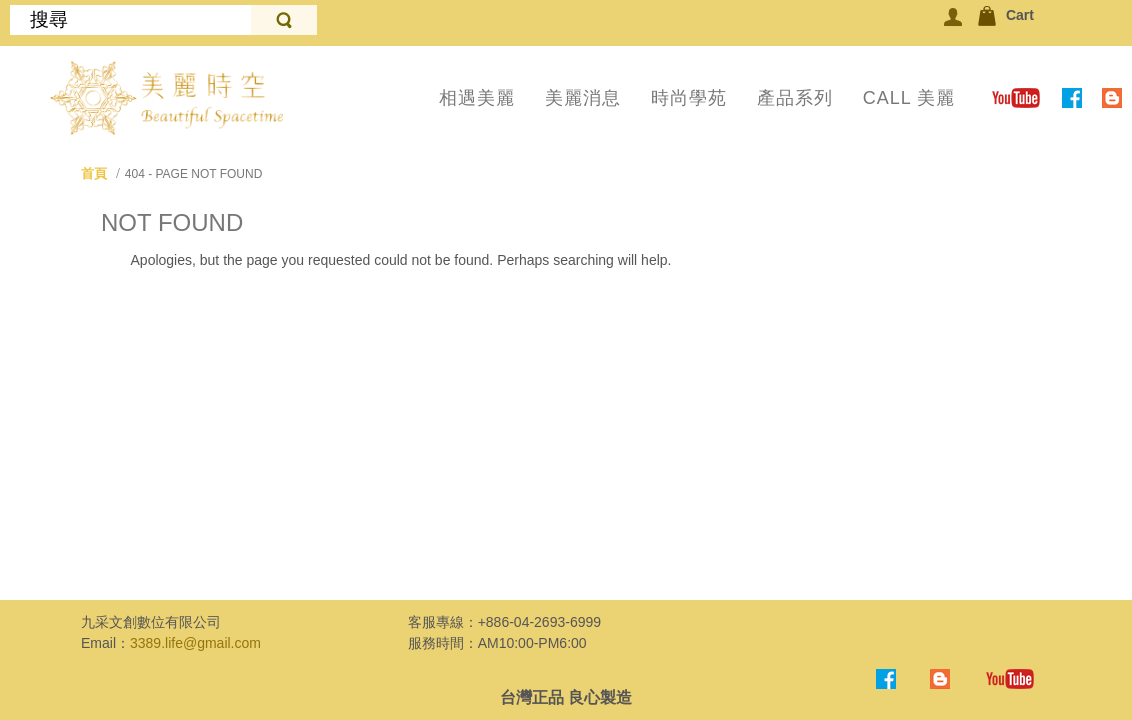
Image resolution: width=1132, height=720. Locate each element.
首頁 (94, 173)
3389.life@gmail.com (195, 643)
